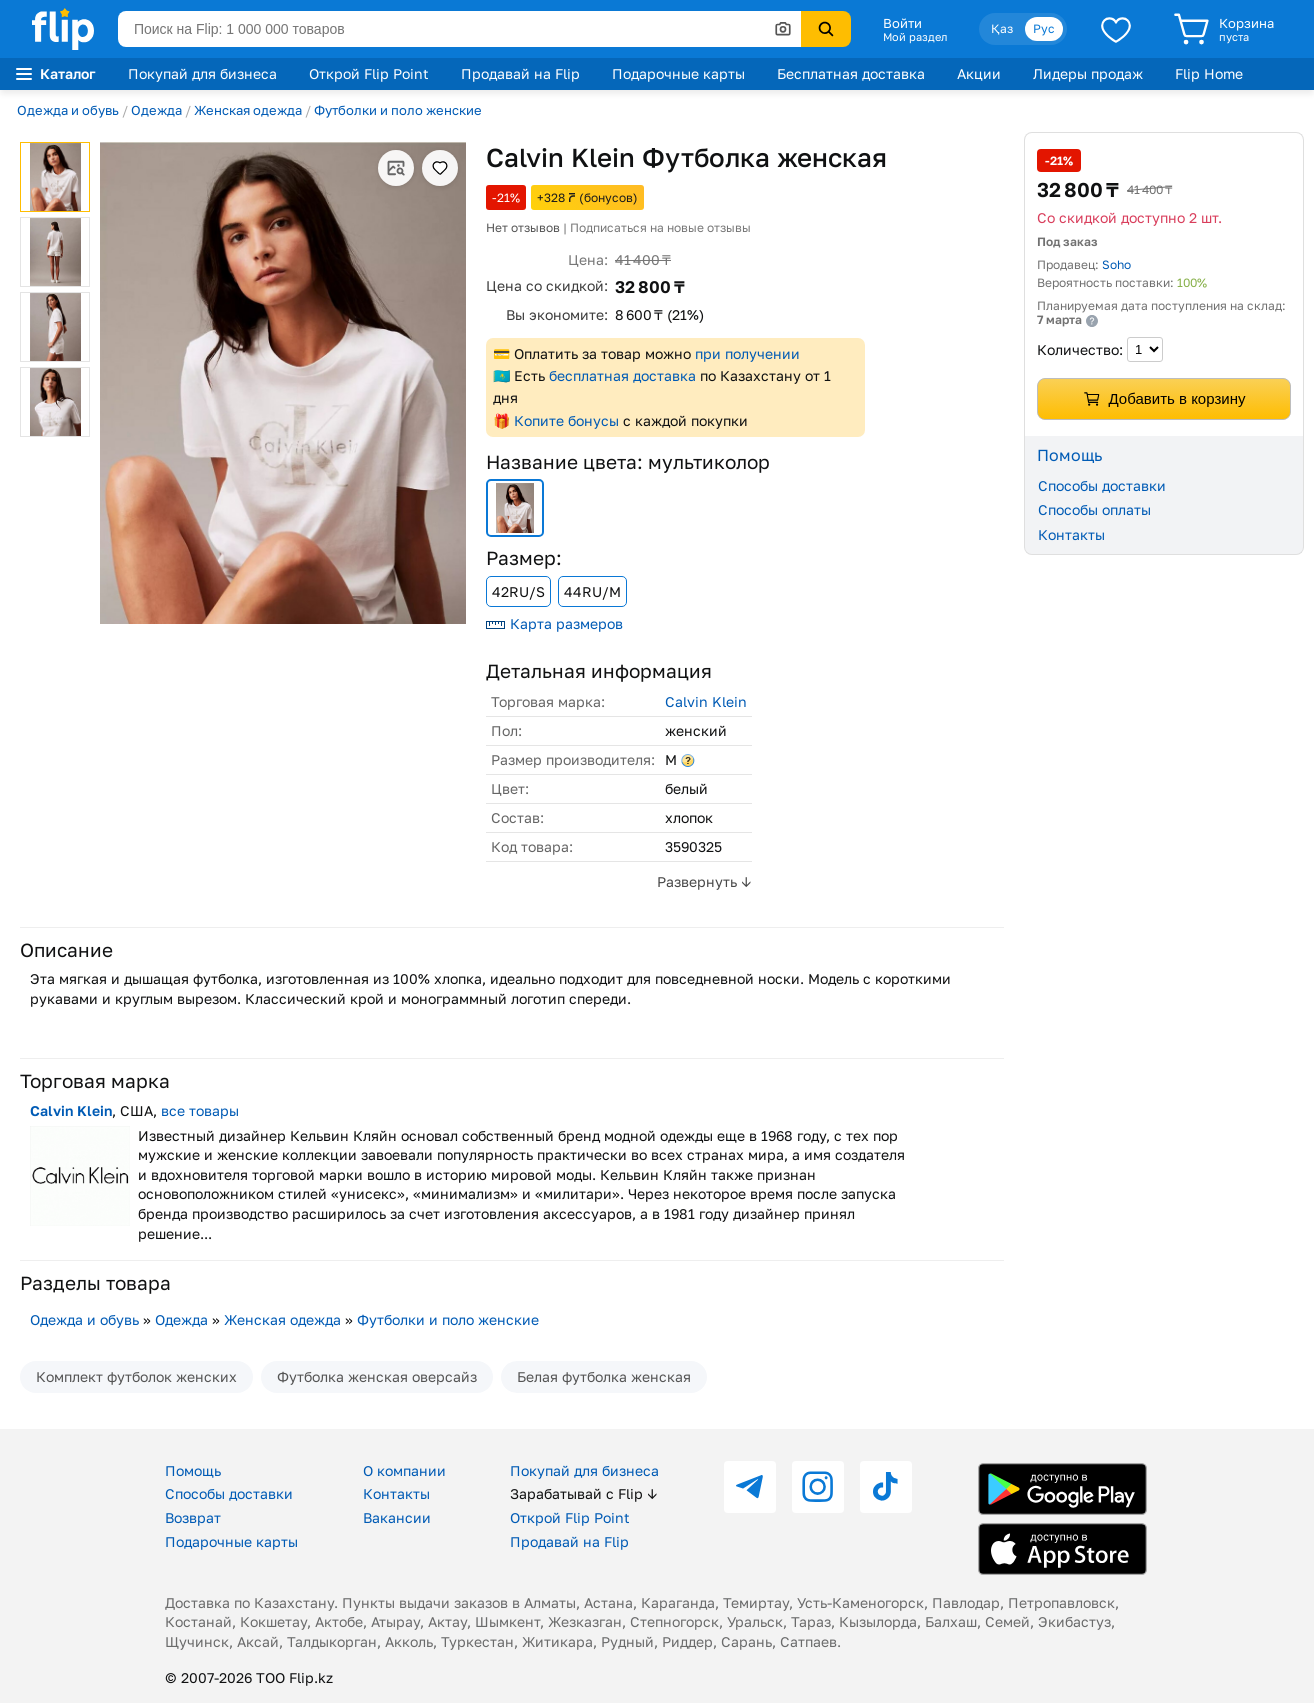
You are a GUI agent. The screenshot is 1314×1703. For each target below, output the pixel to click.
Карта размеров (554, 623)
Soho (1116, 264)
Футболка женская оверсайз (377, 1376)
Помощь (193, 1470)
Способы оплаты (1094, 509)
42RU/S (518, 591)
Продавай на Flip (520, 73)
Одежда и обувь (68, 110)
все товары (200, 1110)
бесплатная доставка (622, 375)
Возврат (193, 1517)
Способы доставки (1102, 485)
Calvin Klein (706, 701)
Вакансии (397, 1517)
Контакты (1071, 534)
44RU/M (592, 591)
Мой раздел (915, 37)
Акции (979, 73)
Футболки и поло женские (398, 110)
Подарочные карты (678, 73)
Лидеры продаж (1088, 73)
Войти (902, 23)
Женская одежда (248, 110)
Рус (1044, 28)
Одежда (156, 110)
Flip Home (1209, 73)
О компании (404, 1470)
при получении (747, 353)
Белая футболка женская (604, 1376)
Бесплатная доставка (851, 73)
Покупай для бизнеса (202, 73)
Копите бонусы (566, 420)
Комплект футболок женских (136, 1376)
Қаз (1002, 28)
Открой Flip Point (369, 73)
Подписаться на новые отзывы (660, 227)
